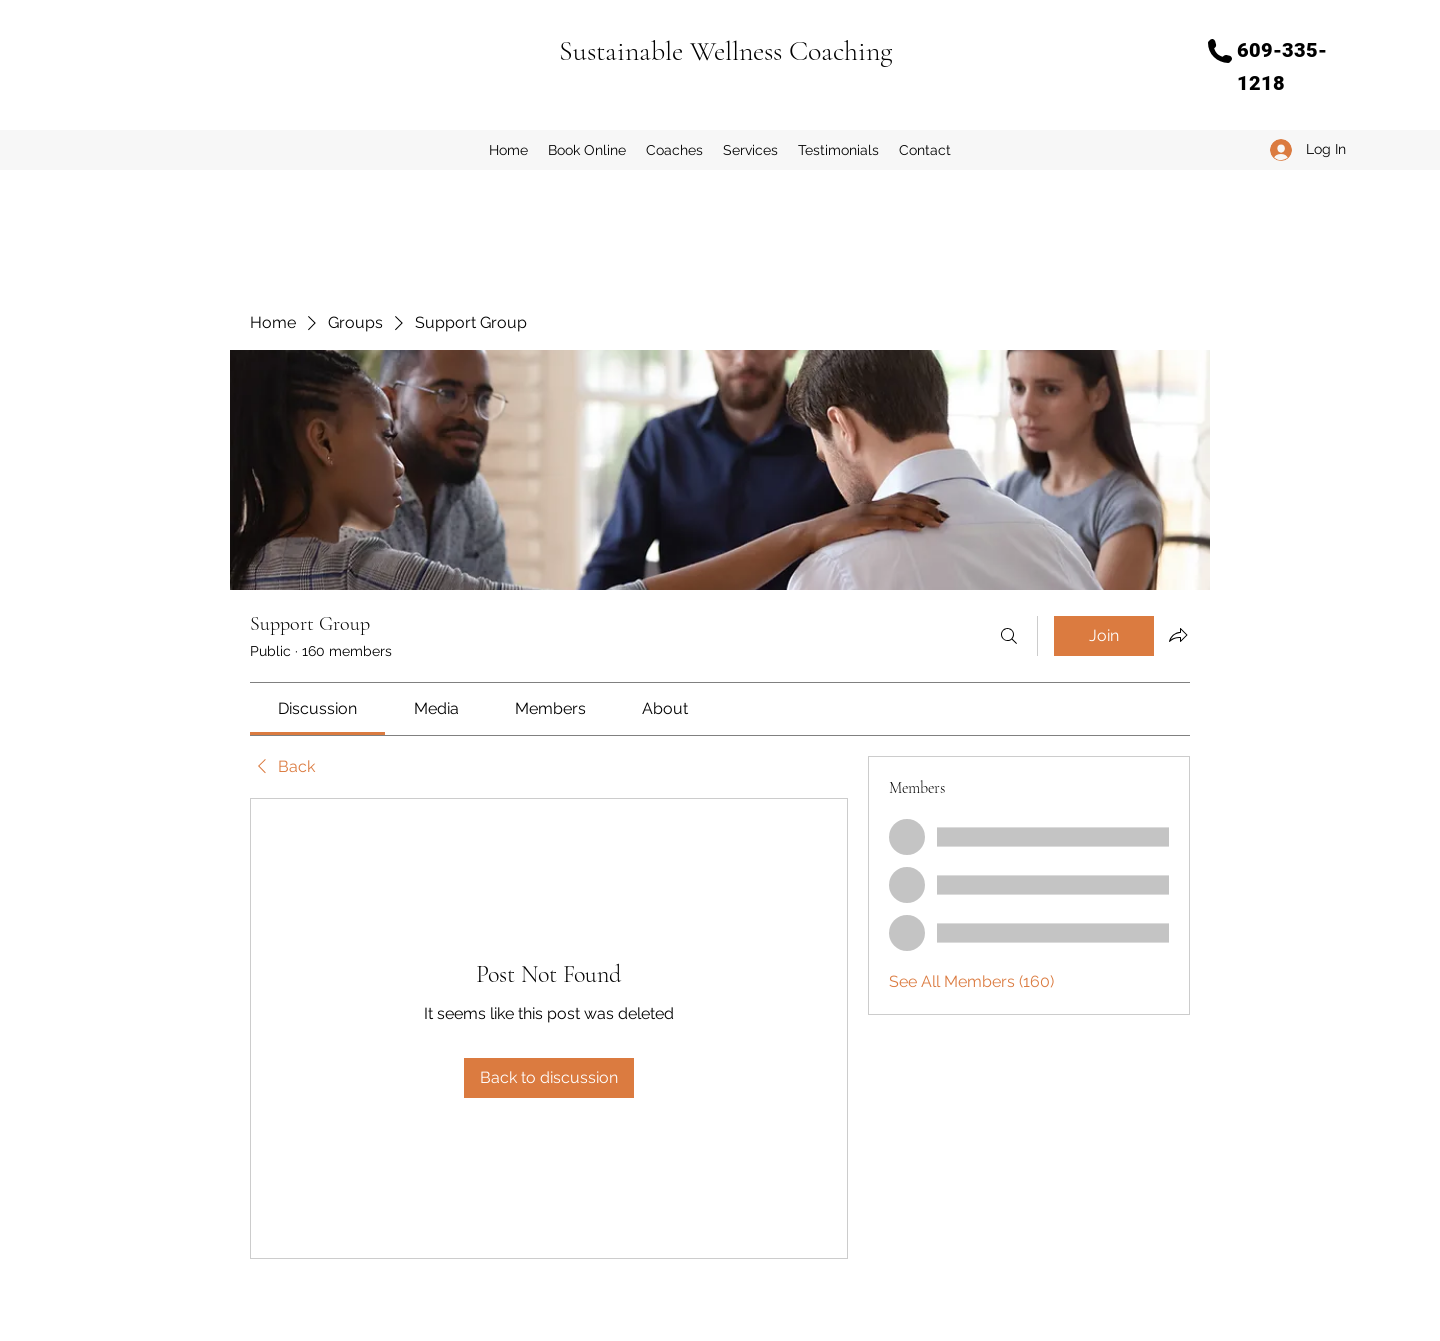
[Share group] (1178, 635)
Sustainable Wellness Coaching (725, 51)
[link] (317, 708)
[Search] (1009, 636)
